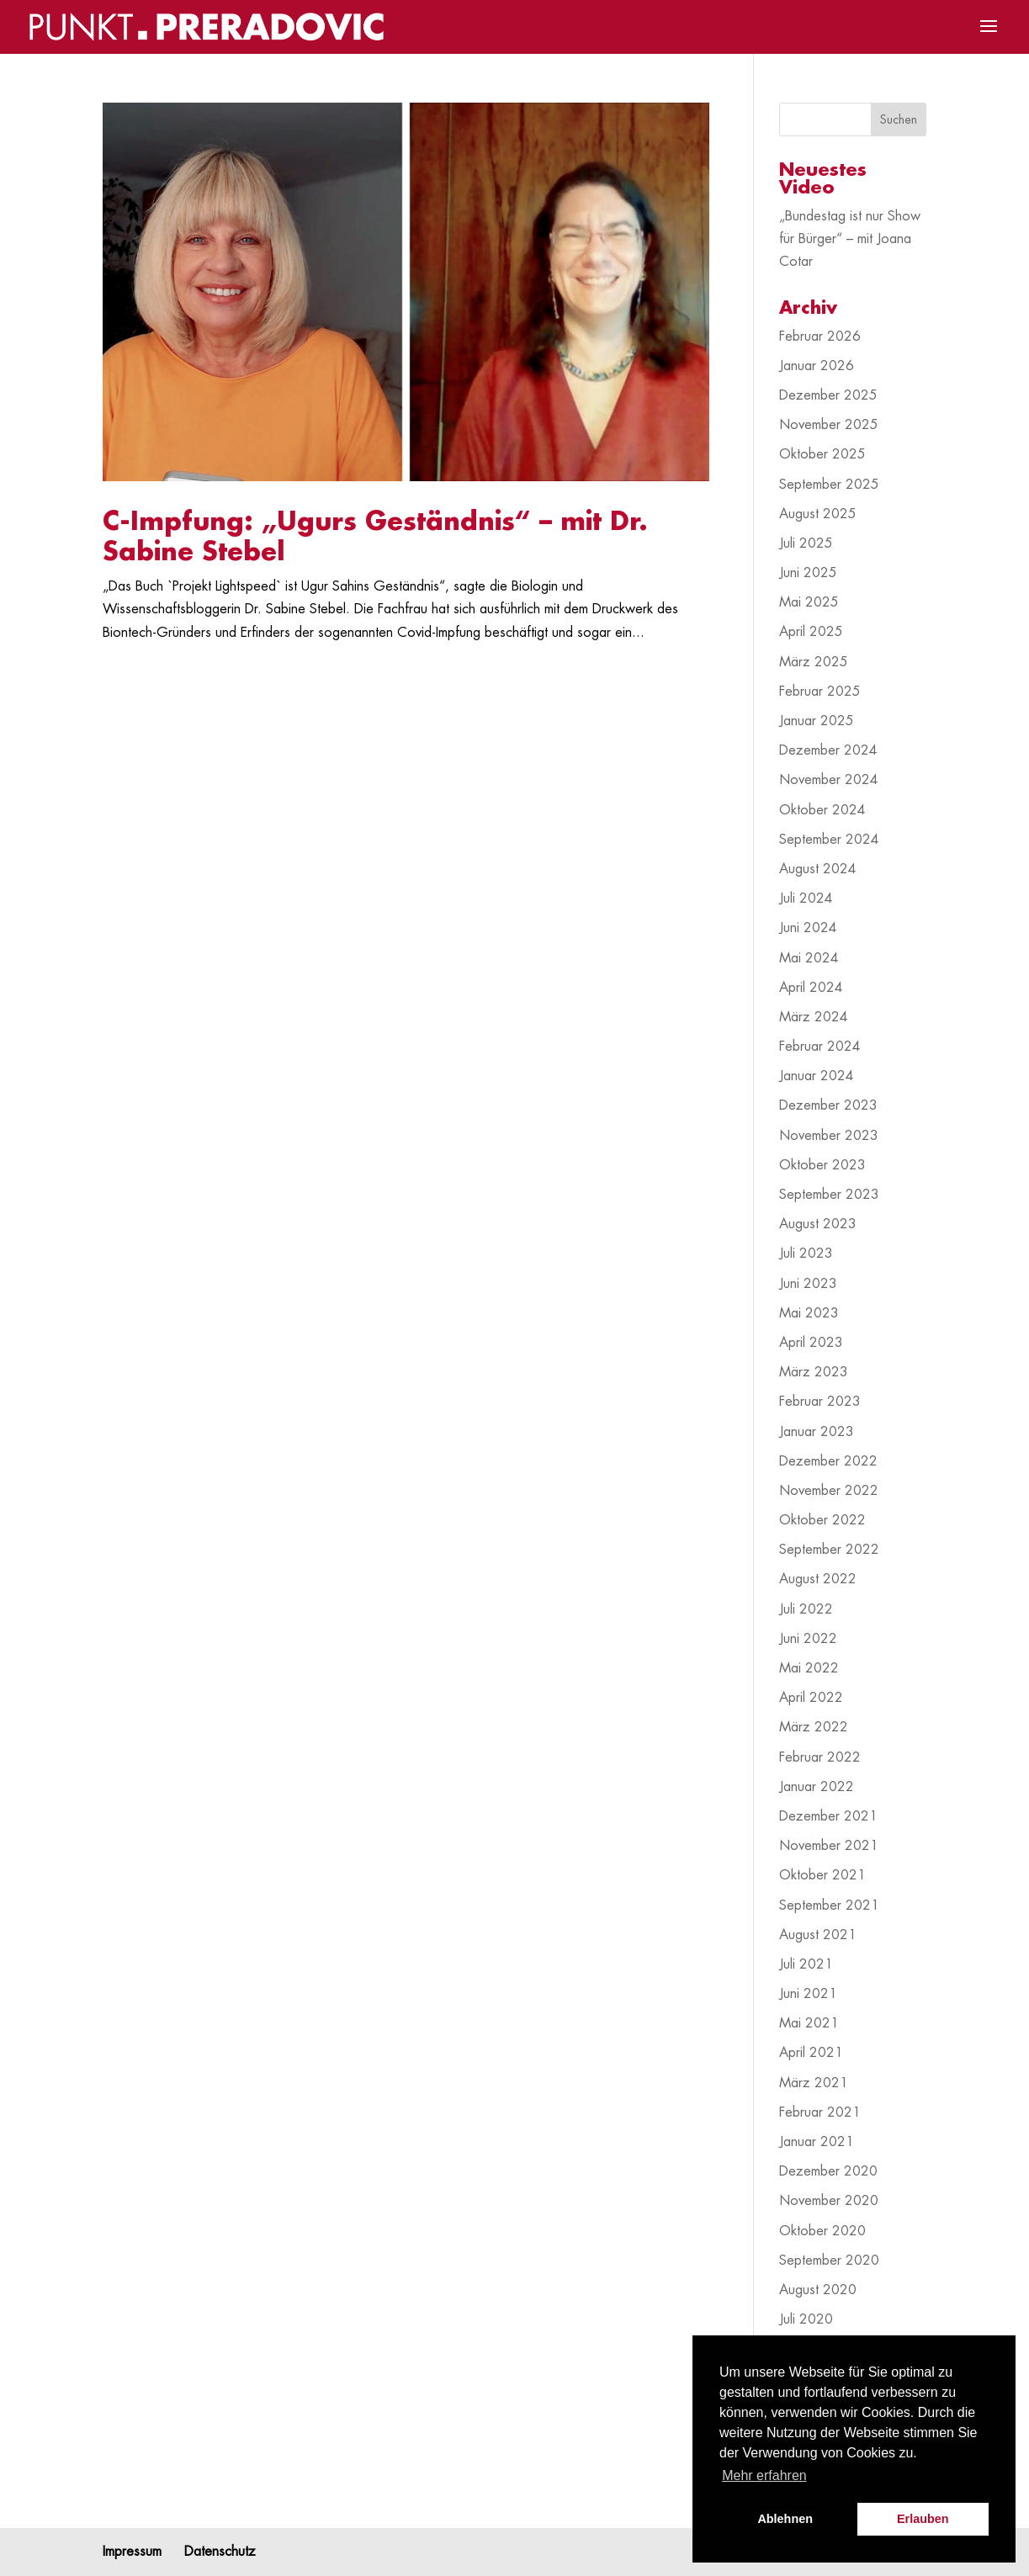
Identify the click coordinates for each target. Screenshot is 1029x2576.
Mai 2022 (809, 1668)
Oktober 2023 (822, 1165)
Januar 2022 (816, 1787)
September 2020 (829, 2260)
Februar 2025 (820, 691)
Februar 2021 (820, 2112)
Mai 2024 (809, 958)
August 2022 (818, 1579)
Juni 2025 (808, 573)
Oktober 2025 (822, 454)
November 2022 (828, 1490)
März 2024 (813, 1017)
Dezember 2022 (828, 1461)
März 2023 (813, 1372)
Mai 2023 (809, 1313)
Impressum (132, 2551)
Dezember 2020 (828, 2171)
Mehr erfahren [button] (764, 2475)
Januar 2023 (816, 1432)
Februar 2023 (820, 1401)
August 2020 (818, 2290)
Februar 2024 (820, 1046)
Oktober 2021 (822, 1875)
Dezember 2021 (828, 1816)
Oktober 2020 (822, 2231)
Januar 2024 (816, 1076)
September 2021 (829, 1905)
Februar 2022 (820, 1757)
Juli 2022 (806, 1609)
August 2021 (818, 1935)
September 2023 (829, 1194)
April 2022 (811, 1697)
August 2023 (818, 1224)
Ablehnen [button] (785, 2519)
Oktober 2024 (822, 810)
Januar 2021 (816, 2142)
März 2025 (813, 662)
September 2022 (829, 1549)
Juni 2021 (808, 1994)
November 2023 (828, 1135)
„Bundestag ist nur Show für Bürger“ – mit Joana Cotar (849, 238)
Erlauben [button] (923, 2519)
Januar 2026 (816, 366)
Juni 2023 (808, 1284)
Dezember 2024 (828, 750)
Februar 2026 (820, 336)
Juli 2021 (806, 1964)
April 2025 (811, 632)
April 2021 (811, 2052)
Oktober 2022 (822, 1520)
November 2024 (828, 780)
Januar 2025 (816, 721)
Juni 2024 (808, 928)
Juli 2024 (806, 898)
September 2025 (829, 484)
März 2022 (813, 1727)
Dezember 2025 (828, 395)
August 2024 (818, 869)
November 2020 (828, 2201)
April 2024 (811, 987)
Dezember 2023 (828, 1105)
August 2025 (818, 514)
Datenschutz (220, 2551)
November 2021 (828, 1845)
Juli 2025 (806, 543)
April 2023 (811, 1342)
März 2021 (813, 2083)
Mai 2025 (809, 602)
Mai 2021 (809, 2023)
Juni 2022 (808, 1639)
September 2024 (829, 839)
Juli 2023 (806, 1253)
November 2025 (828, 425)
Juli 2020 (806, 2319)
